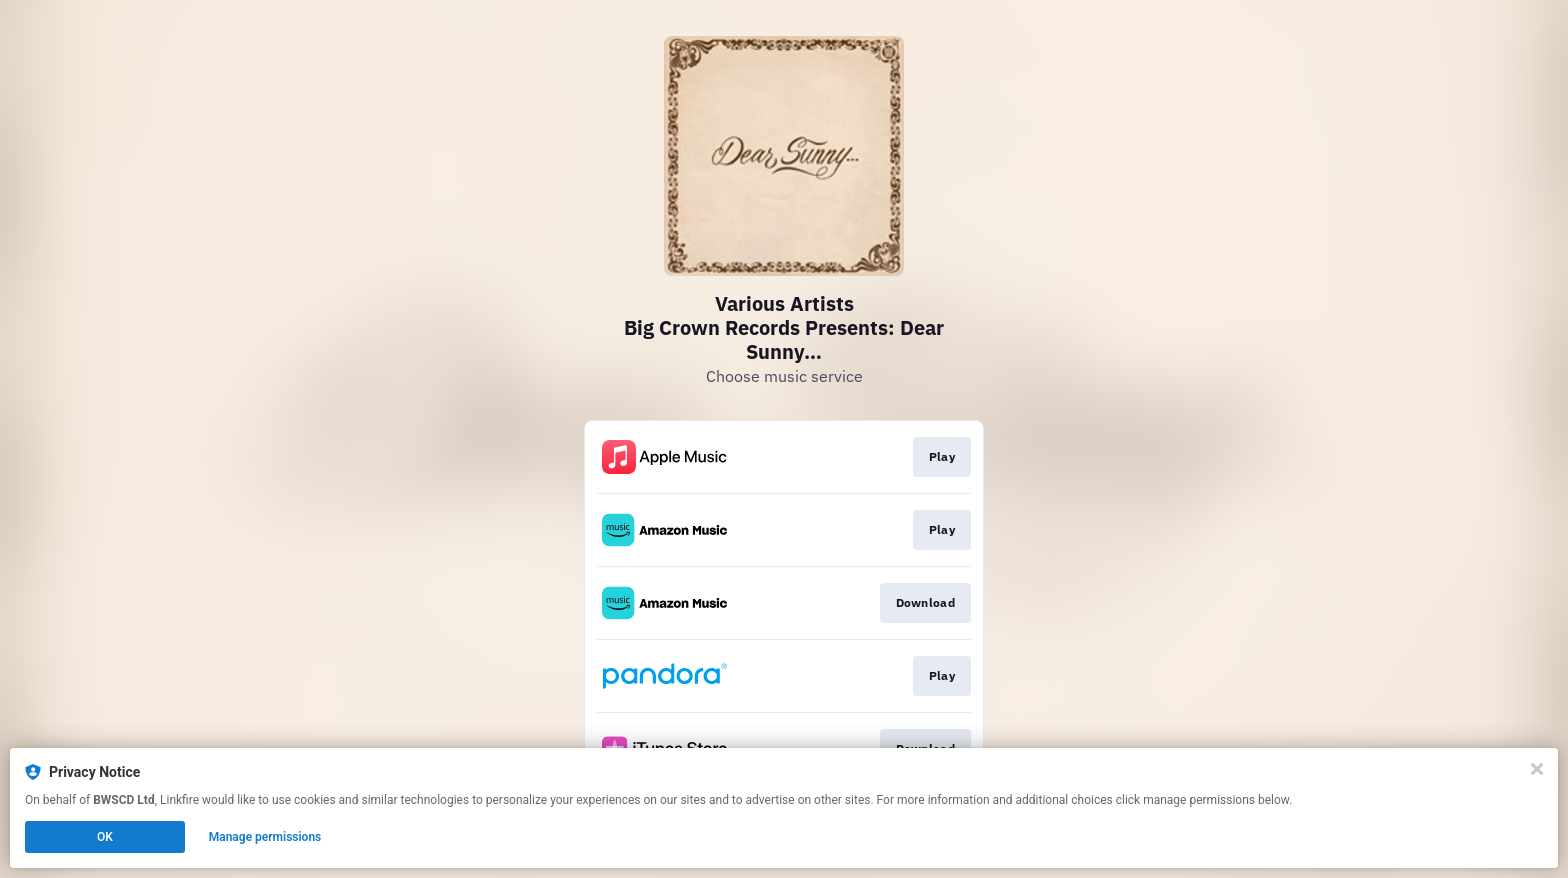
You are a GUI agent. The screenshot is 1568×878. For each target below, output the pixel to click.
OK (105, 837)
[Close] (1537, 769)
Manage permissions (265, 837)
